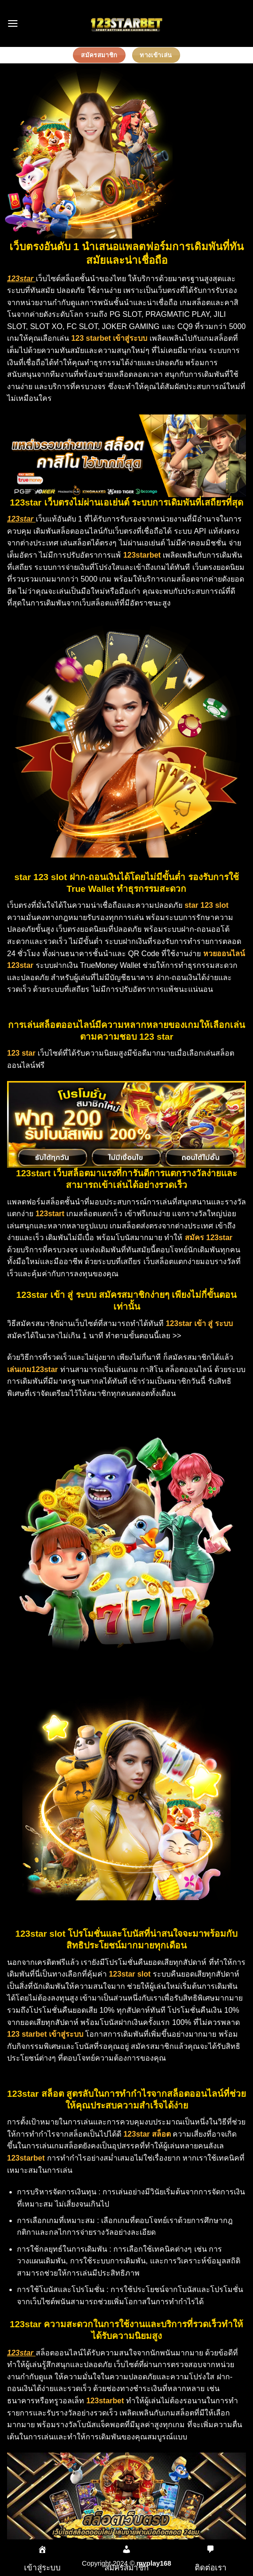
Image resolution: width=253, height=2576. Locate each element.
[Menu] (12, 23)
